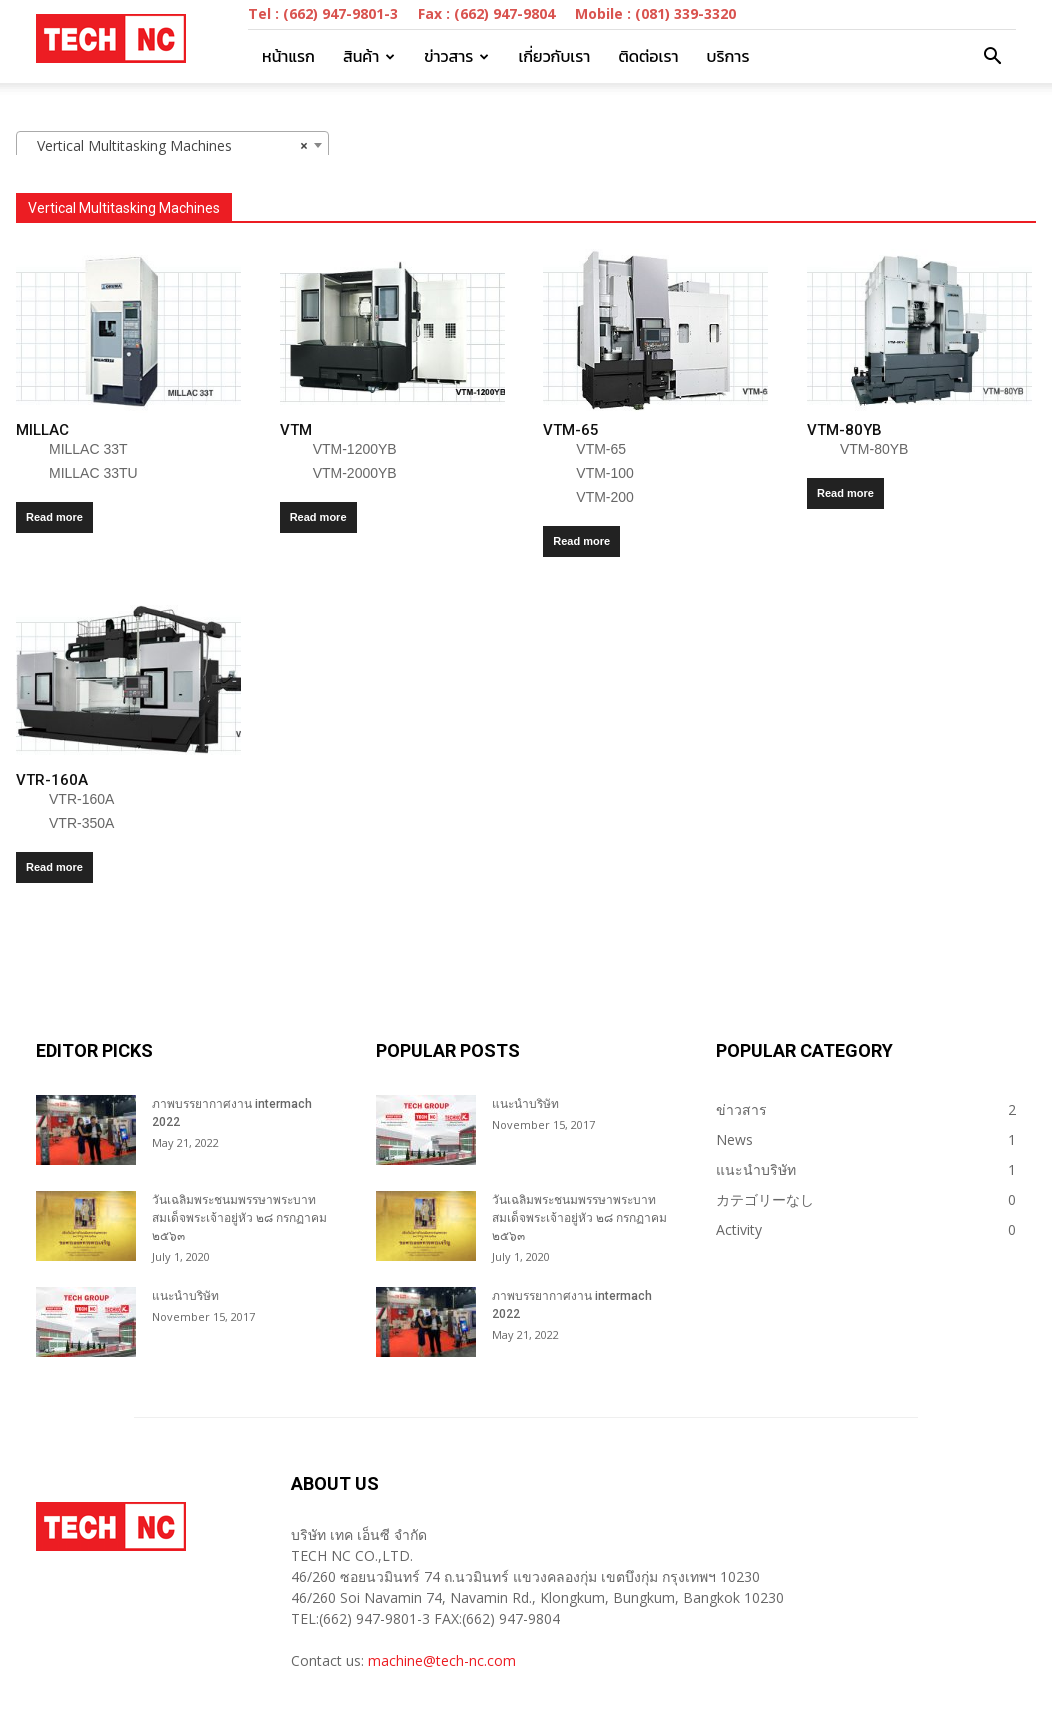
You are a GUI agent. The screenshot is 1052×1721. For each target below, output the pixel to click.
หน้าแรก (288, 56)
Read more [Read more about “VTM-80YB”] (845, 493)
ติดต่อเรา (648, 56)
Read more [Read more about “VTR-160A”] (54, 867)
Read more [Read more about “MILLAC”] (54, 517)
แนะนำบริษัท (185, 1296)
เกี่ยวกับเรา (554, 56)
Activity (739, 1229)
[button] (992, 57)
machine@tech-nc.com (442, 1660)
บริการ (728, 56)
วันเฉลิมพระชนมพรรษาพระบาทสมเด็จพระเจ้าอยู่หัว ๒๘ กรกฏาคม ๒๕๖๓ (239, 1218)
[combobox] (172, 145)
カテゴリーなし (765, 1199)
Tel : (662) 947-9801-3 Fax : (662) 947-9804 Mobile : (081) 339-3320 (492, 13)
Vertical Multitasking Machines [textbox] (166, 146)
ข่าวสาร (456, 56)
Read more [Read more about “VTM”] (318, 517)
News (734, 1139)
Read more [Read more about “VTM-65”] (581, 541)
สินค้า (369, 56)
